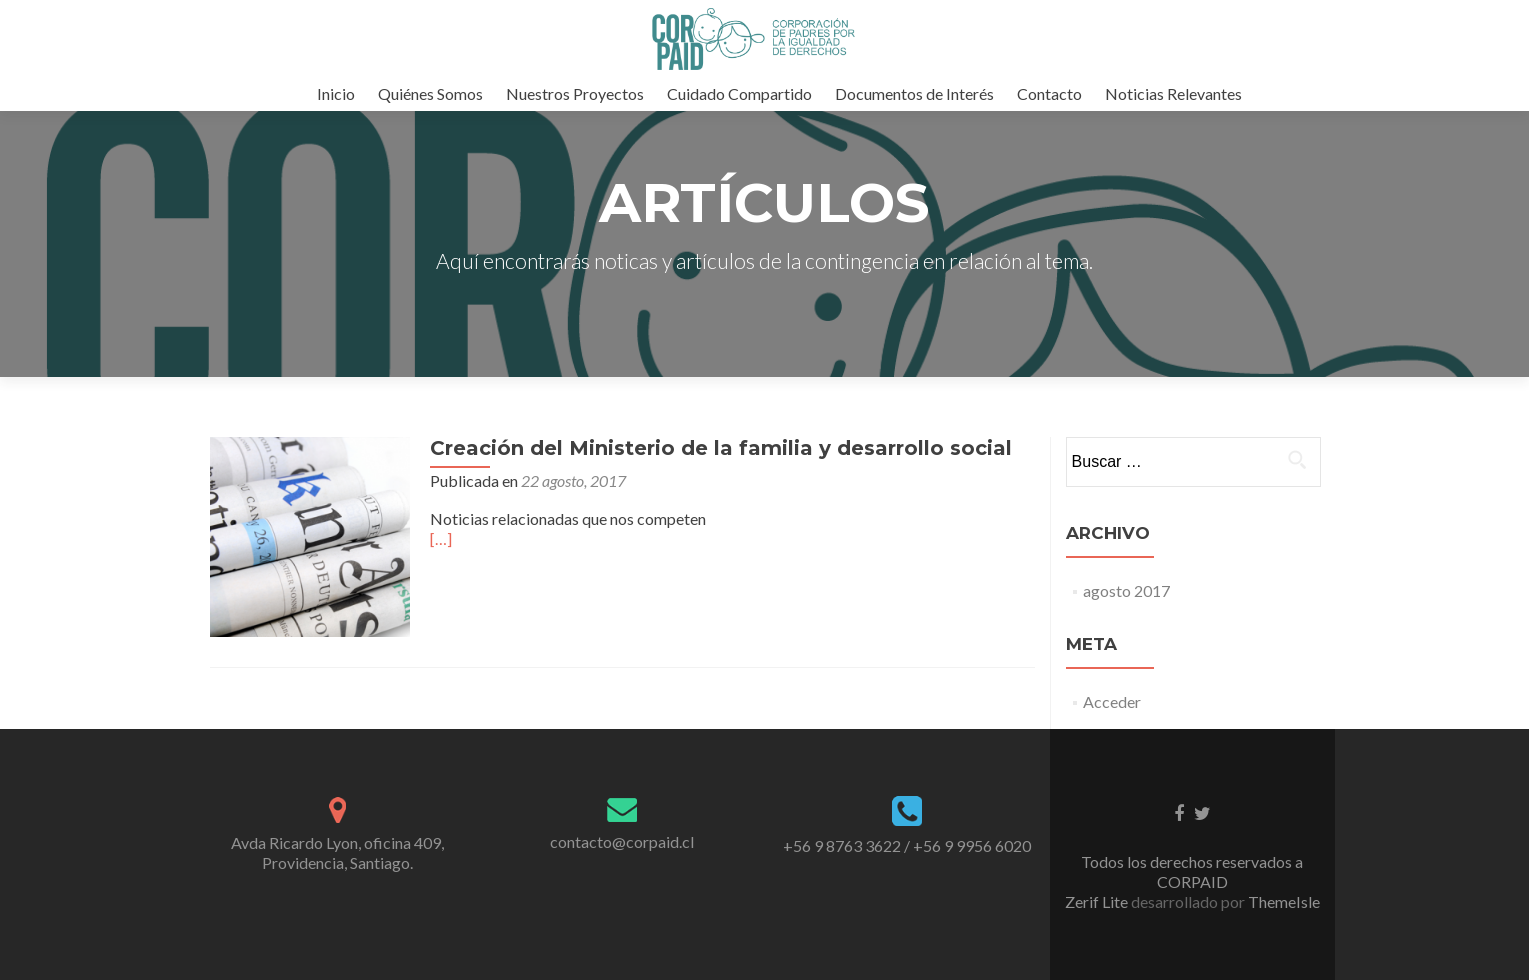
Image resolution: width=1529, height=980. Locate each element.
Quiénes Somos (430, 93)
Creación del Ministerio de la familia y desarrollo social (721, 448)
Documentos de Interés (914, 93)
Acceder (1112, 701)
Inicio (336, 93)
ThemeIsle (1284, 901)
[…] (441, 538)
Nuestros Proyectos (575, 93)
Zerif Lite (1098, 901)
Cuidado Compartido (739, 93)
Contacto (1049, 93)
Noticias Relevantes (1173, 93)
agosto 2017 (1126, 590)
